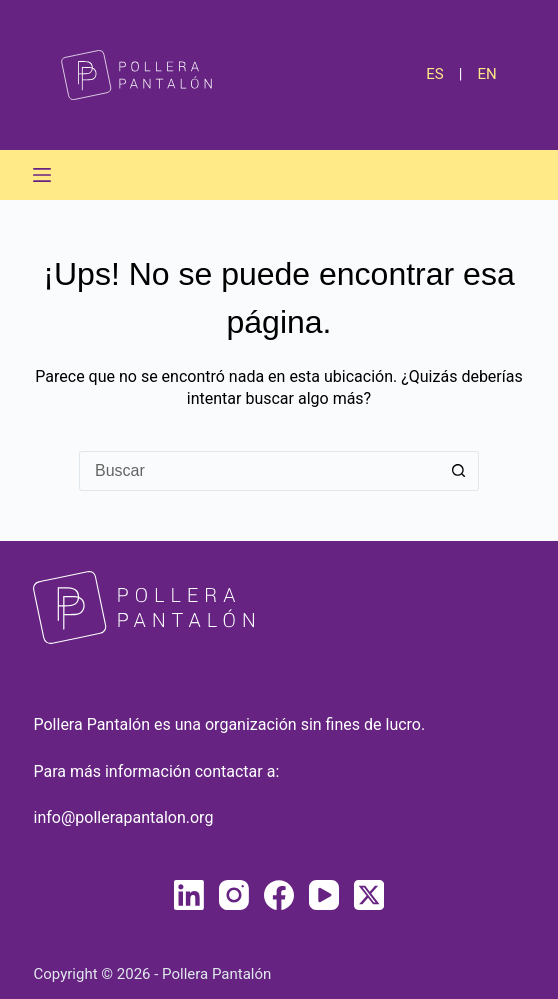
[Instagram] (234, 895)
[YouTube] (324, 895)
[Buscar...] (259, 471)
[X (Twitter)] (369, 895)
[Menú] (42, 175)
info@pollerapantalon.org (123, 817)
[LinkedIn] (189, 895)
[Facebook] (279, 895)
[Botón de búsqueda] (459, 471)
